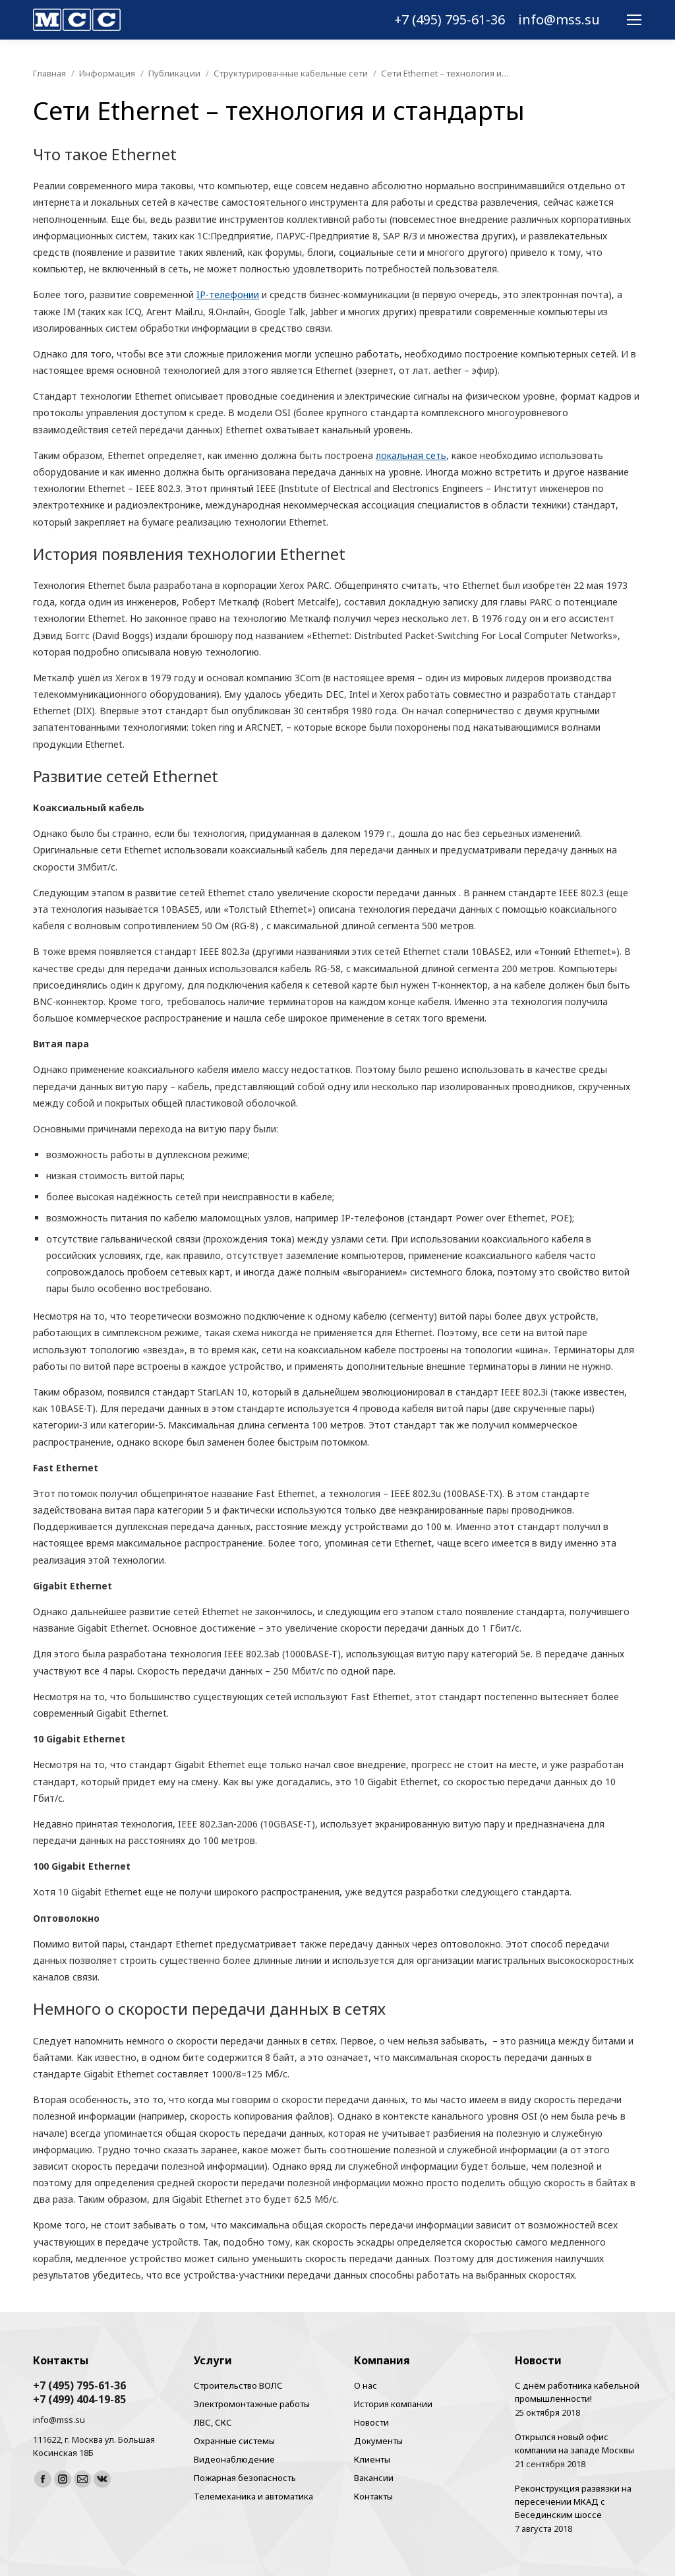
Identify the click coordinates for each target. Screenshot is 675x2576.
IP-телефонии (227, 294)
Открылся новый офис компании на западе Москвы (574, 2443)
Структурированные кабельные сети (291, 73)
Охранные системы (234, 2441)
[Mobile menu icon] (634, 20)
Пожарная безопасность (245, 2478)
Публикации (174, 73)
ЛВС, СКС (213, 2422)
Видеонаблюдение (234, 2459)
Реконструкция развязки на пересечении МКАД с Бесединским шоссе (573, 2501)
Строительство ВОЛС (238, 2385)
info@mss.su (559, 20)
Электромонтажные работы (252, 2404)
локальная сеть (411, 455)
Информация (107, 73)
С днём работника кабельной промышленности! (577, 2392)
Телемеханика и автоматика (253, 2496)
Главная (49, 73)
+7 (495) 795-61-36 (449, 20)
